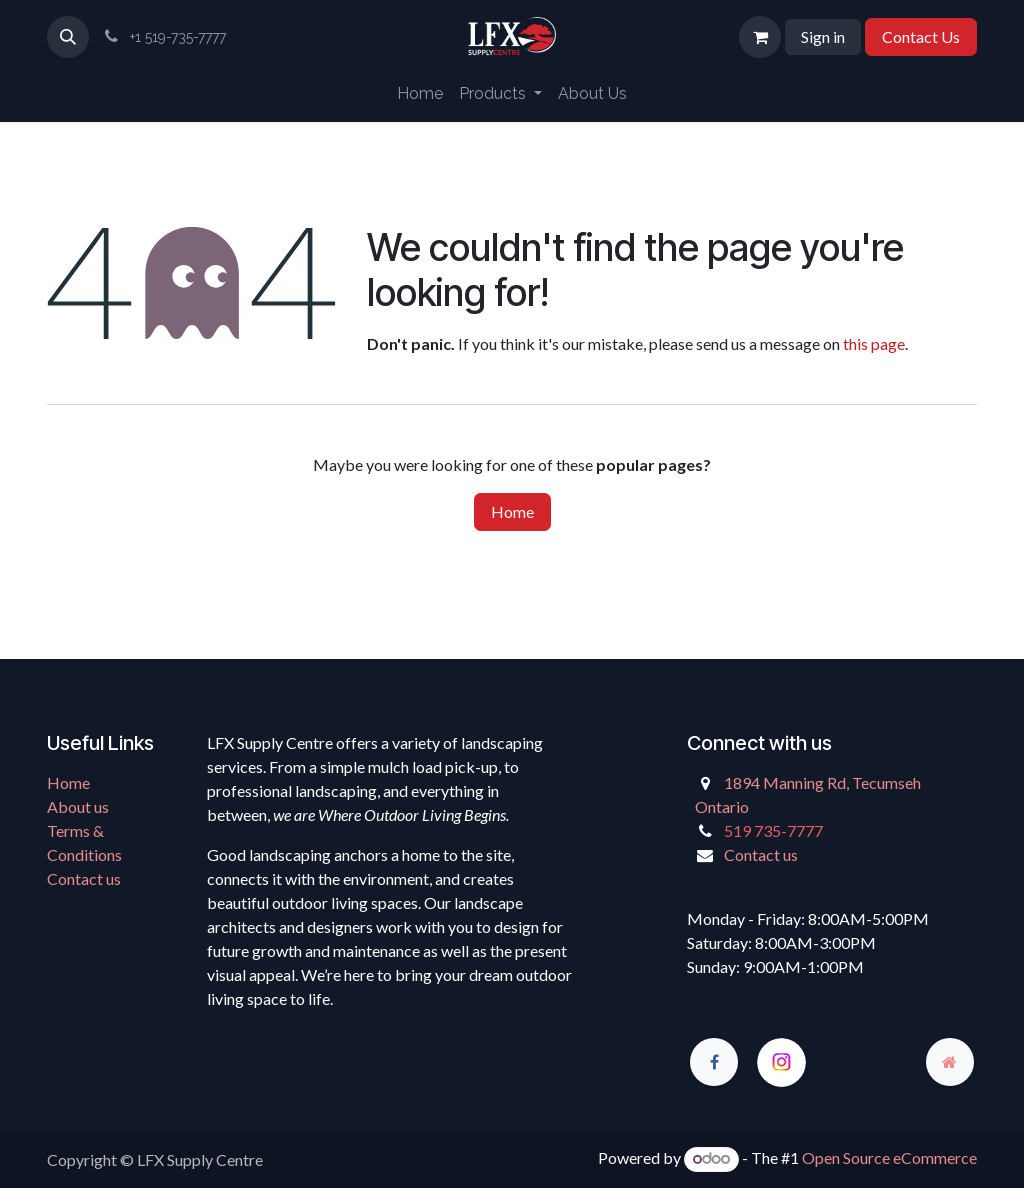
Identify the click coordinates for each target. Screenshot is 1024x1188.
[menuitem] (420, 94)
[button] (68, 37)
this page (874, 343)
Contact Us (921, 36)
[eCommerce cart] (760, 37)
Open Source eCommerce (889, 1157)
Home (512, 511)
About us (78, 806)
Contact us (84, 878)
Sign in (823, 36)
